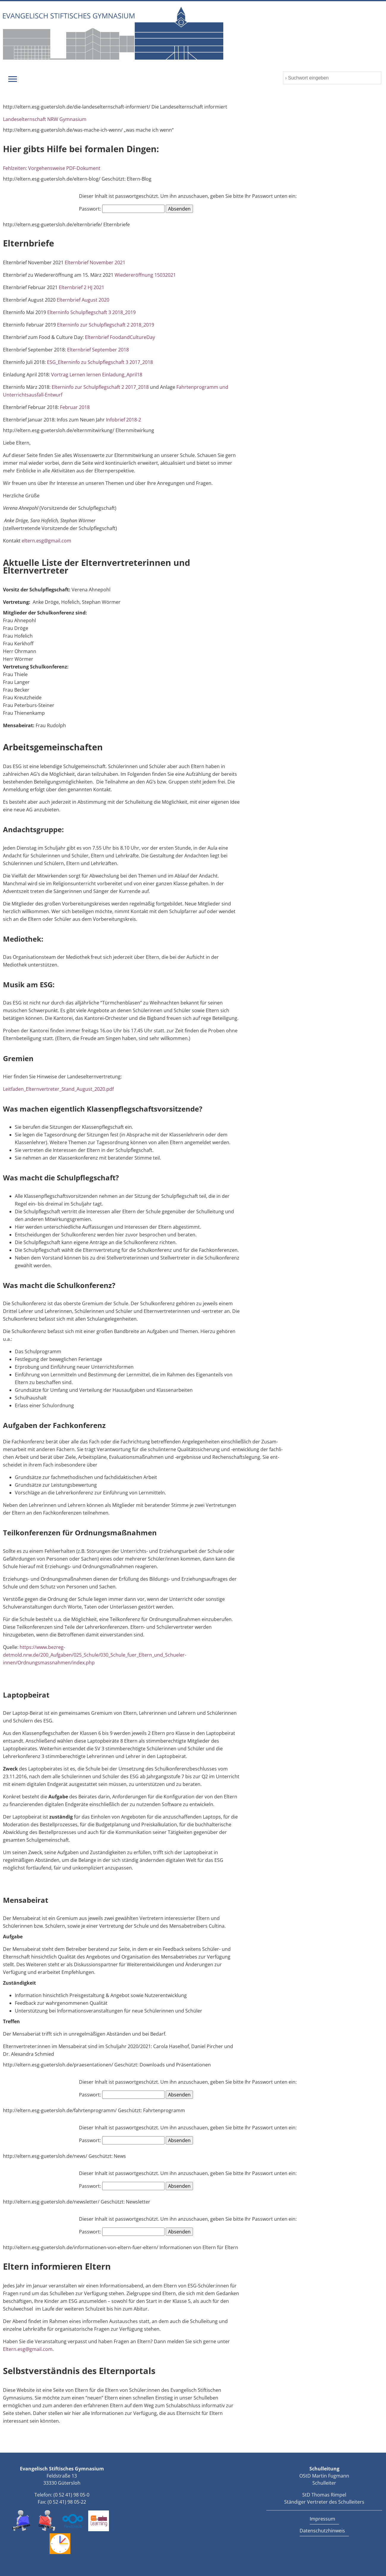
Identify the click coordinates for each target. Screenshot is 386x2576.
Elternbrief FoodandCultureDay (120, 337)
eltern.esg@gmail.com (46, 540)
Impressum (322, 2518)
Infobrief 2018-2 (123, 419)
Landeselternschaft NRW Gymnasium (44, 119)
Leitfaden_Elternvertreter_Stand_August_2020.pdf (58, 1089)
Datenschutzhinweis (322, 2530)
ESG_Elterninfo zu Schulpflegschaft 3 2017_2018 (100, 362)
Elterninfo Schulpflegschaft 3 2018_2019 (91, 312)
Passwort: (121, 209)
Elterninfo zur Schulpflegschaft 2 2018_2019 (105, 324)
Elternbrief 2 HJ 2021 (81, 287)
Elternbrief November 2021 (95, 262)
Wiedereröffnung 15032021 (145, 275)
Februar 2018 (75, 407)
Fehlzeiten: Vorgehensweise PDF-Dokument (51, 168)
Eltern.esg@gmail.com (28, 2349)
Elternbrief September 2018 (98, 349)
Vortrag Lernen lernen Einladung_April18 (96, 374)
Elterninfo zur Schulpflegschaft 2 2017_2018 (100, 387)
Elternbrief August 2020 (83, 300)
